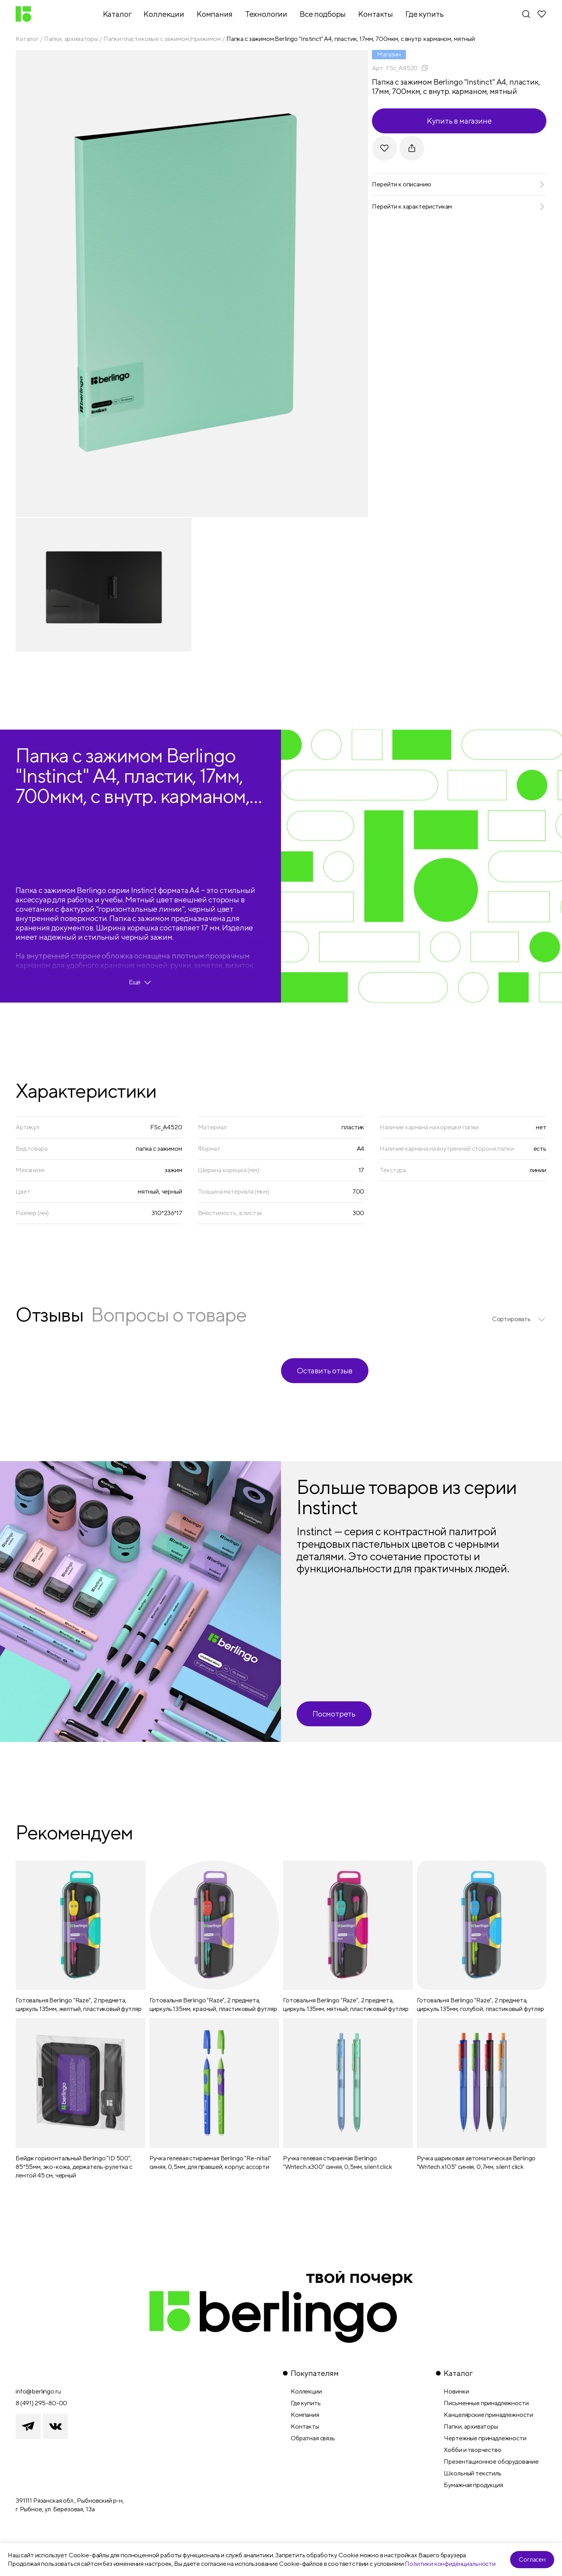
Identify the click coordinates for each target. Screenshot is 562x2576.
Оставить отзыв (324, 1370)
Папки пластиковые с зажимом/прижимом (162, 39)
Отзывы (49, 1314)
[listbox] (519, 1319)
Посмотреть (334, 1713)
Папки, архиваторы (71, 39)
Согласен (532, 2559)
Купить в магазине (459, 120)
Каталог (27, 39)
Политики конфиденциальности (450, 2563)
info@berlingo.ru (38, 2391)
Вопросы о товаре (168, 1314)
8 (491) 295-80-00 (41, 2403)
